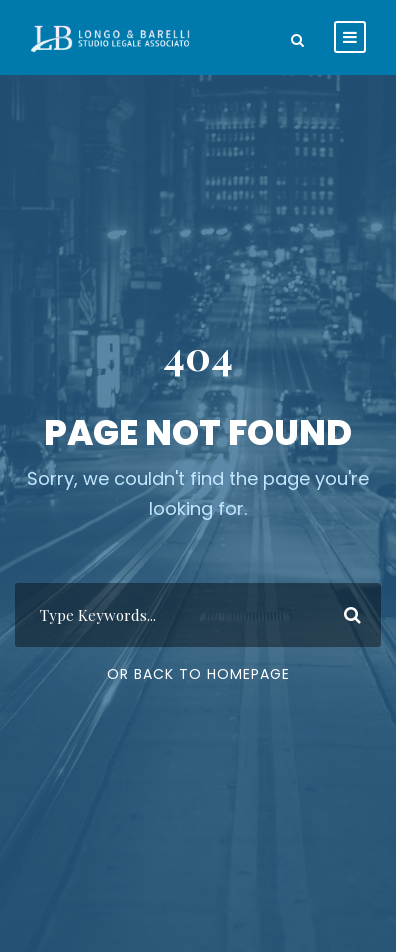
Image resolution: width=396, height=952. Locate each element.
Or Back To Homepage (198, 674)
